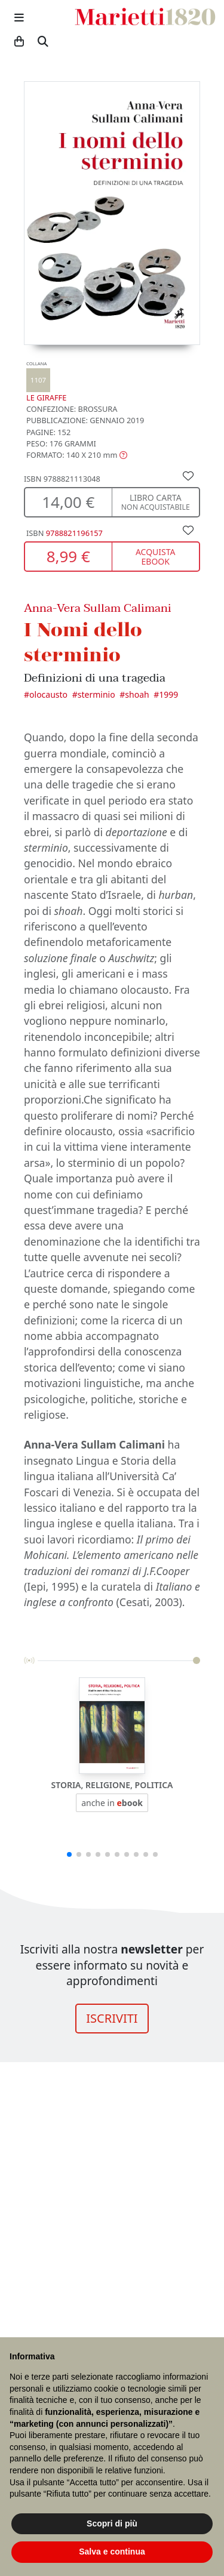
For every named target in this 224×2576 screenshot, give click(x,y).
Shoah (137, 694)
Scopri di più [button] (112, 2523)
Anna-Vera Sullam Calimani (97, 608)
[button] (76, 454)
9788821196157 (74, 533)
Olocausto (48, 694)
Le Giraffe (46, 381)
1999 (168, 694)
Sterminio (96, 694)
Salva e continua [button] (112, 2551)
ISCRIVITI (111, 2018)
